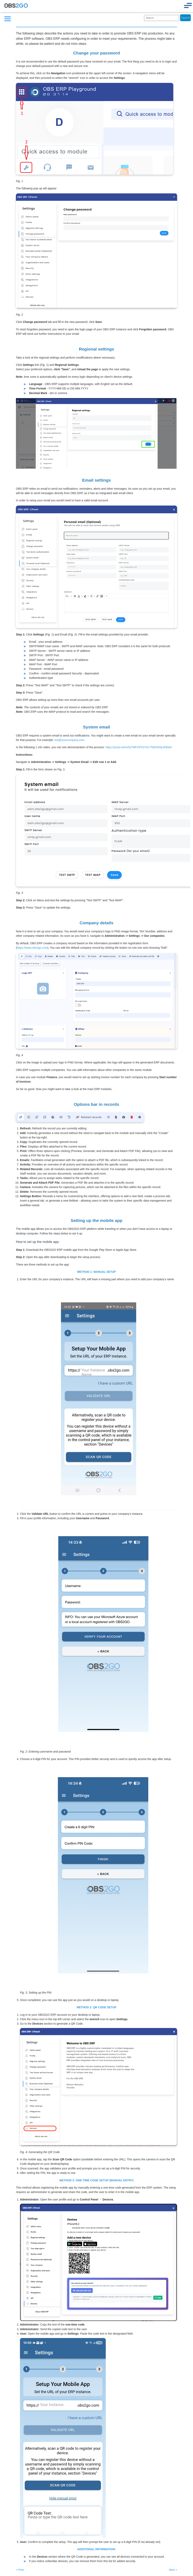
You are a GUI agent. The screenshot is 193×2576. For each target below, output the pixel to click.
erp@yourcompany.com (69, 740)
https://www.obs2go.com (32, 947)
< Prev (20, 2569)
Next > (173, 2569)
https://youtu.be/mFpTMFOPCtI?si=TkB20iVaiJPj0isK (138, 747)
